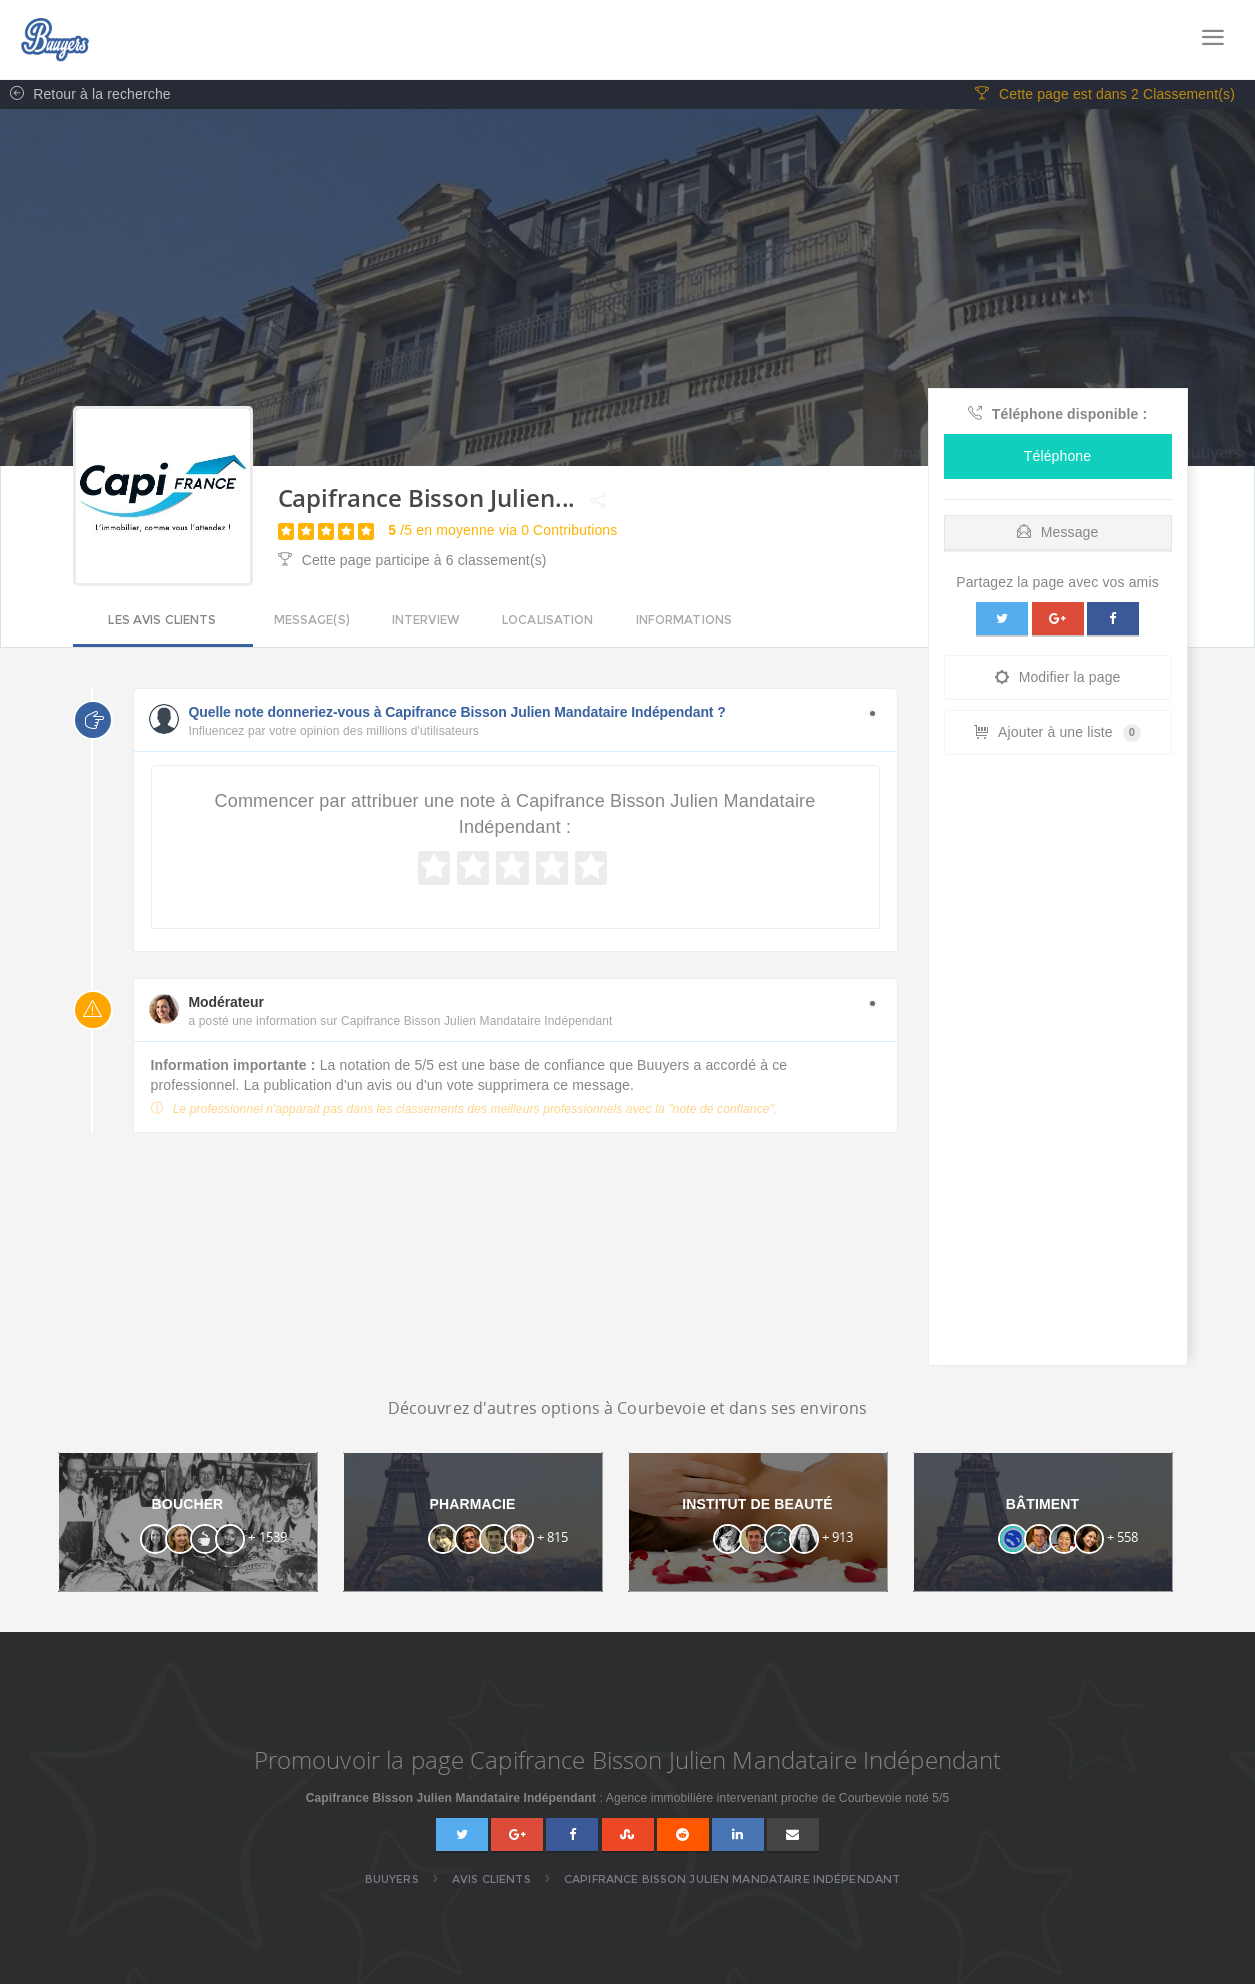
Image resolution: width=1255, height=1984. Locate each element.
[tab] (1058, 528)
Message (1058, 533)
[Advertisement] (1058, 1066)
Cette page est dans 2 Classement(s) (1105, 95)
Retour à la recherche (85, 95)
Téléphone (1057, 457)
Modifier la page (1058, 678)
